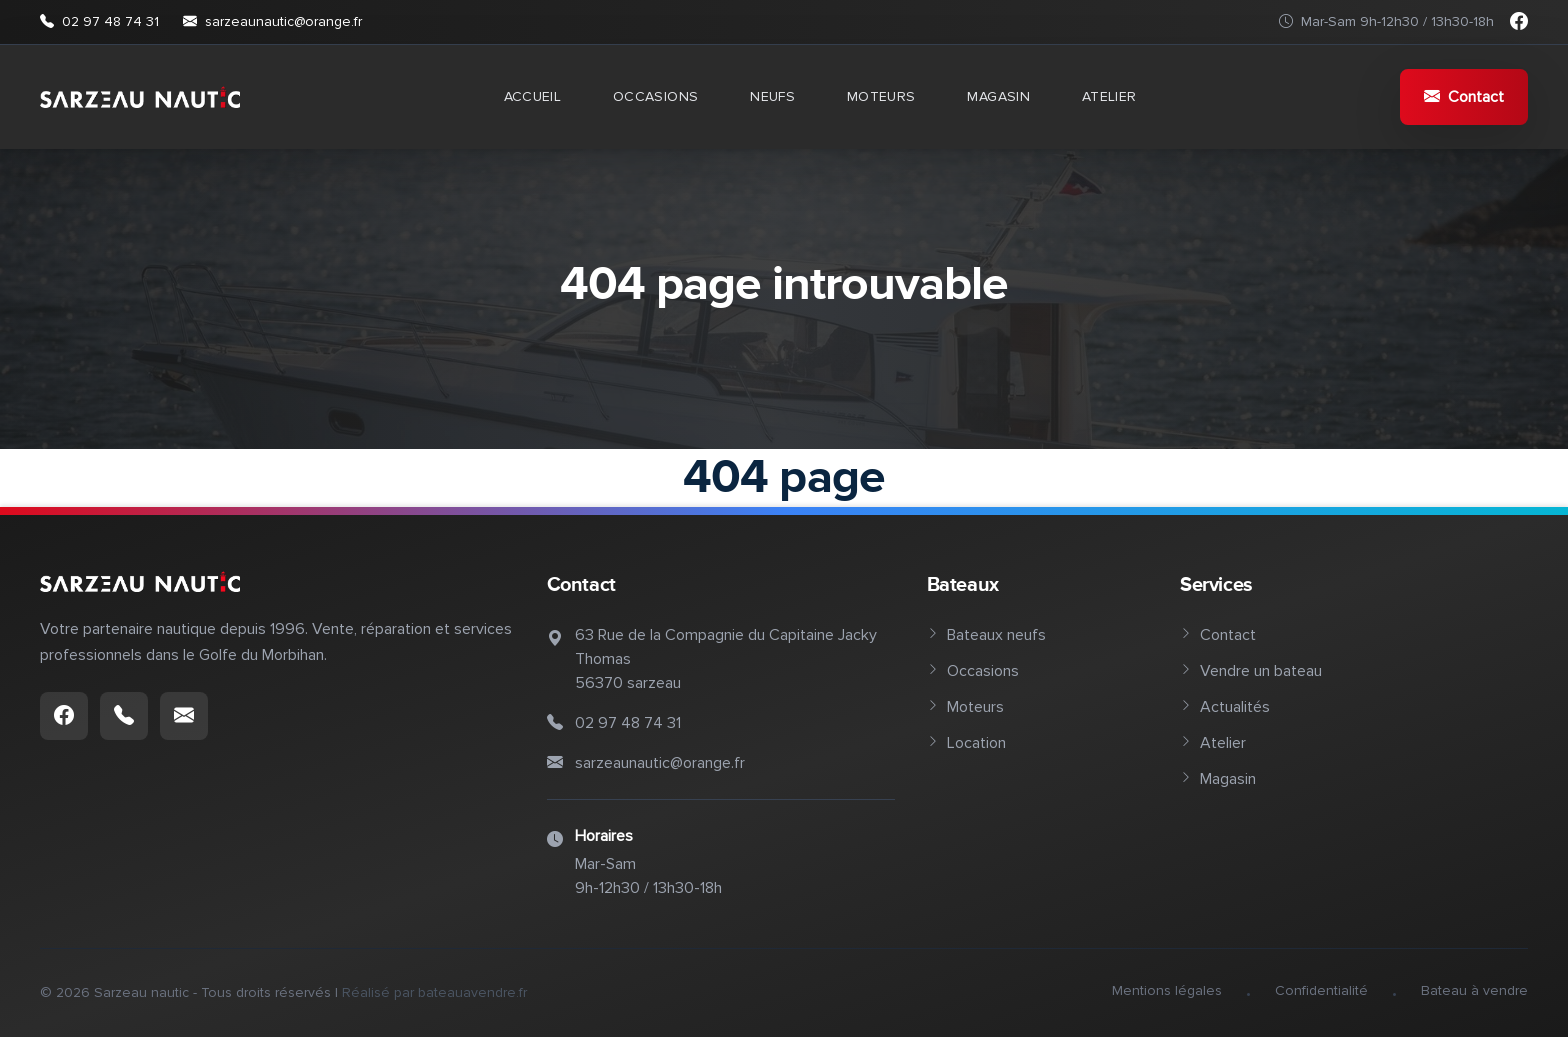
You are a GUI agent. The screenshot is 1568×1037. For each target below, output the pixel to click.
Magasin (998, 96)
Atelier (1109, 96)
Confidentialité (1321, 990)
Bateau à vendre (1474, 990)
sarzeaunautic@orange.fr (272, 22)
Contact (1464, 97)
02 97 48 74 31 (99, 22)
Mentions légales (1167, 990)
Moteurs (881, 96)
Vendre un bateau (1251, 671)
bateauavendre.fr (472, 992)
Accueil (532, 96)
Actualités (1225, 707)
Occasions (655, 96)
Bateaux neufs (986, 635)
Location (966, 743)
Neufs (772, 96)
